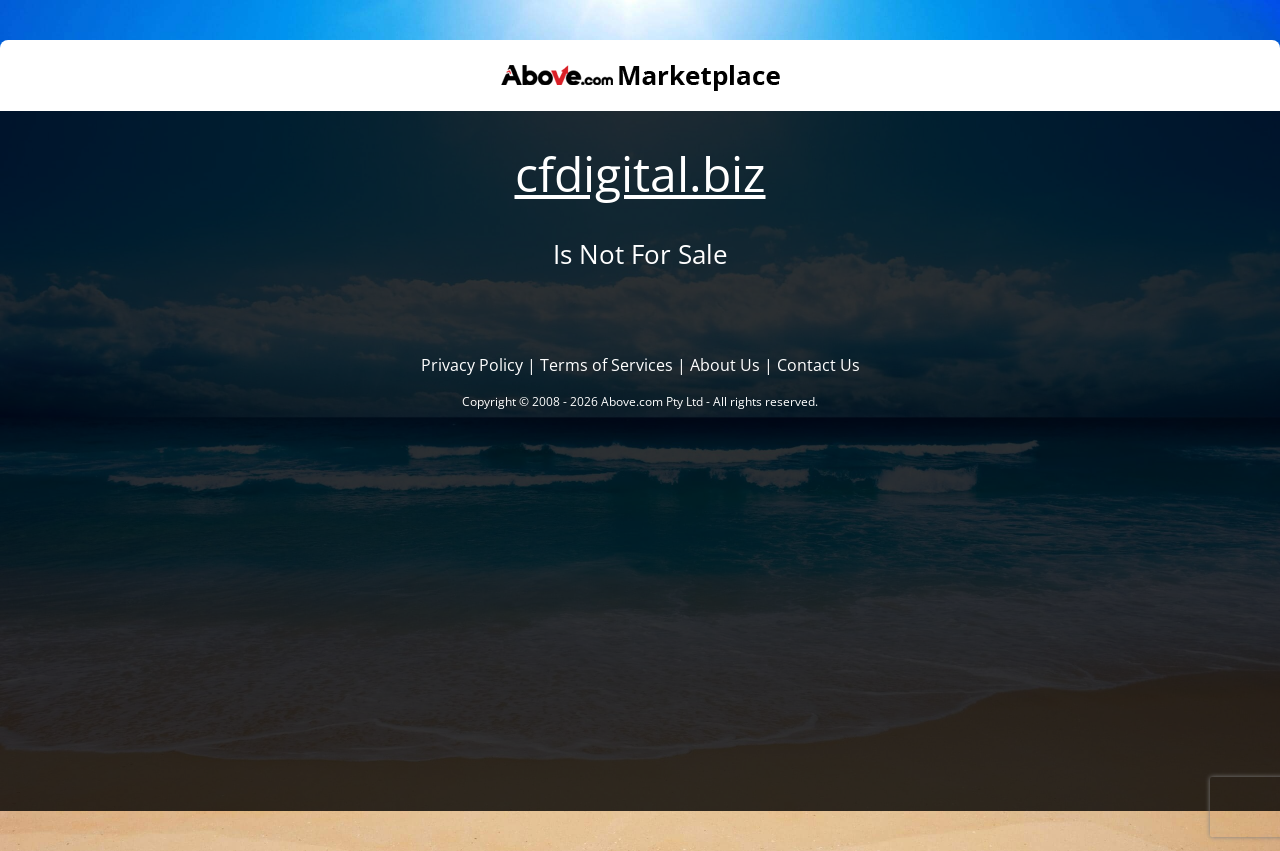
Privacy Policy (472, 365)
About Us (725, 365)
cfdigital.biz (640, 173)
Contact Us (818, 365)
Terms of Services (606, 365)
